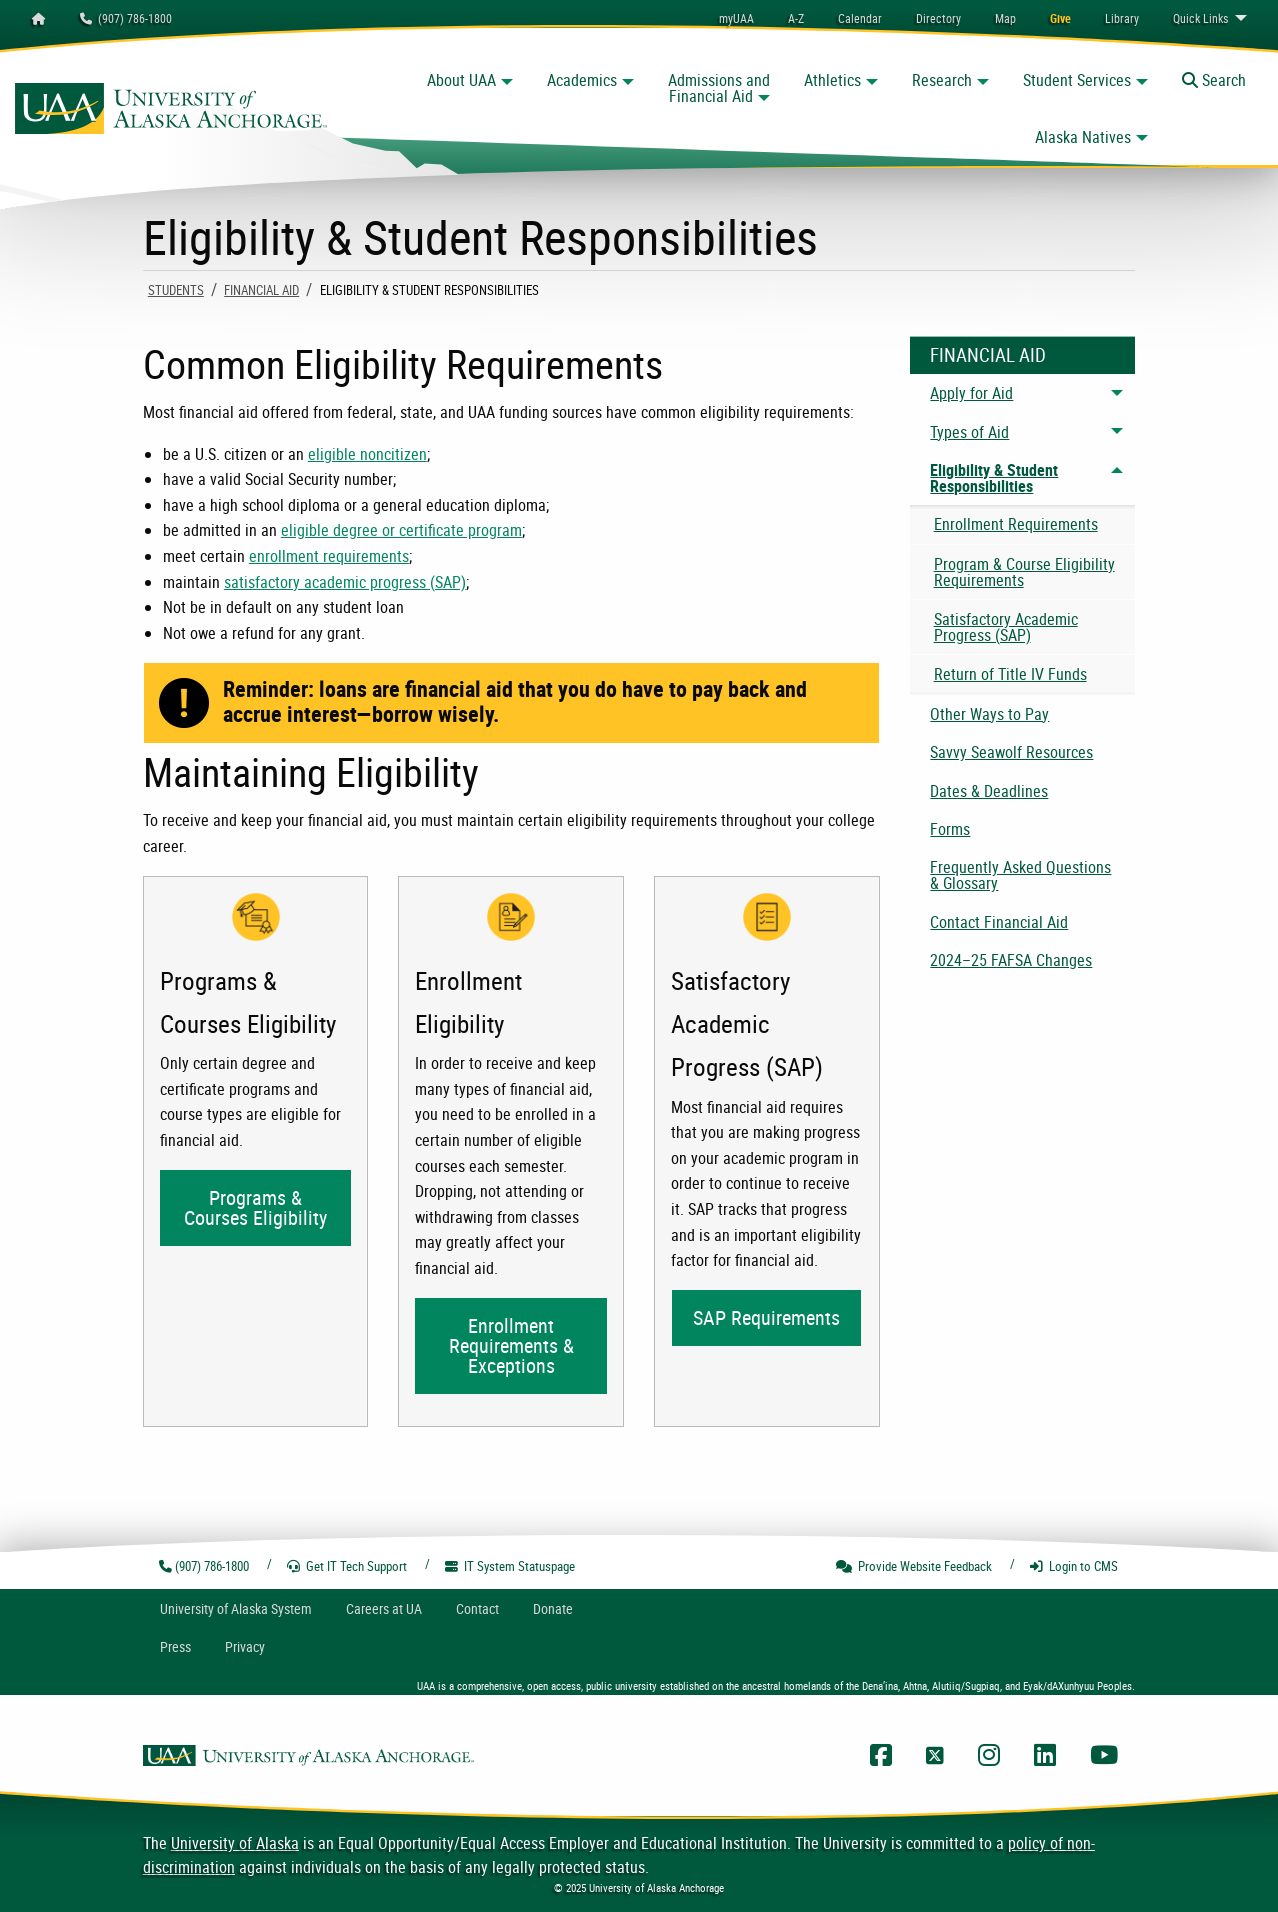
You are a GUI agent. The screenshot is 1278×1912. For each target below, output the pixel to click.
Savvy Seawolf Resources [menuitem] (1011, 752)
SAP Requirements (766, 1317)
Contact (477, 1608)
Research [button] (942, 80)
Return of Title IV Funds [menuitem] (1010, 674)
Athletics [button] (832, 80)
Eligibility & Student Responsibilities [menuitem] (994, 478)
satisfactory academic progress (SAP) (345, 582)
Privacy (245, 1646)
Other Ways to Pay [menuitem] (989, 714)
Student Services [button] (1077, 80)
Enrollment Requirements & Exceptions (511, 1345)
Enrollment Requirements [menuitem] (1016, 524)
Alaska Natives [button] (1083, 137)
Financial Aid (261, 290)
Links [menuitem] (1200, 18)
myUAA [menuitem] (736, 18)
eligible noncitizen (367, 454)
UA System (236, 1608)
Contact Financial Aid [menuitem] (999, 922)
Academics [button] (582, 80)
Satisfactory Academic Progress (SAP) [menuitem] (1006, 627)
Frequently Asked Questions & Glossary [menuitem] (1020, 875)
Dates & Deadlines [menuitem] (989, 791)
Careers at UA (384, 1608)
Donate (553, 1608)
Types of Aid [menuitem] (969, 432)
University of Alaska (235, 1843)
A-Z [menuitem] (796, 18)
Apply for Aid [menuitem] (971, 393)
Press (175, 1646)
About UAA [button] (461, 80)
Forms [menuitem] (950, 829)
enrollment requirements (329, 556)
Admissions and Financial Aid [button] (719, 88)
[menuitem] (860, 18)
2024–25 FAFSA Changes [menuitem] (1011, 960)
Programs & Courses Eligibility (255, 1207)
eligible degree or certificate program (401, 530)
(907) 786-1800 (126, 18)
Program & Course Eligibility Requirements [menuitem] (1024, 572)
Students (176, 290)
